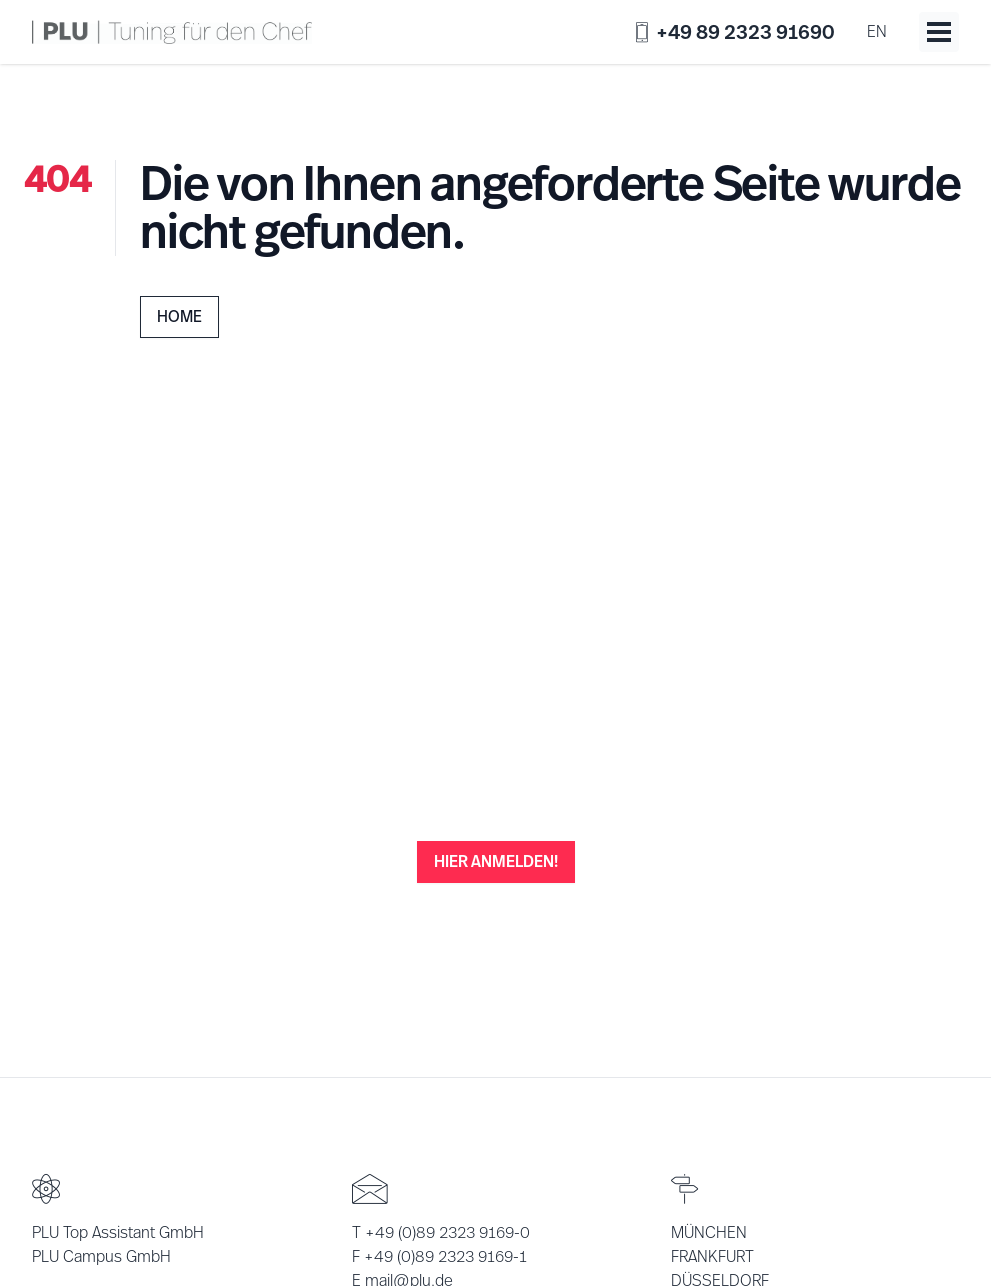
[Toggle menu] (939, 32)
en (877, 31)
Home (179, 316)
